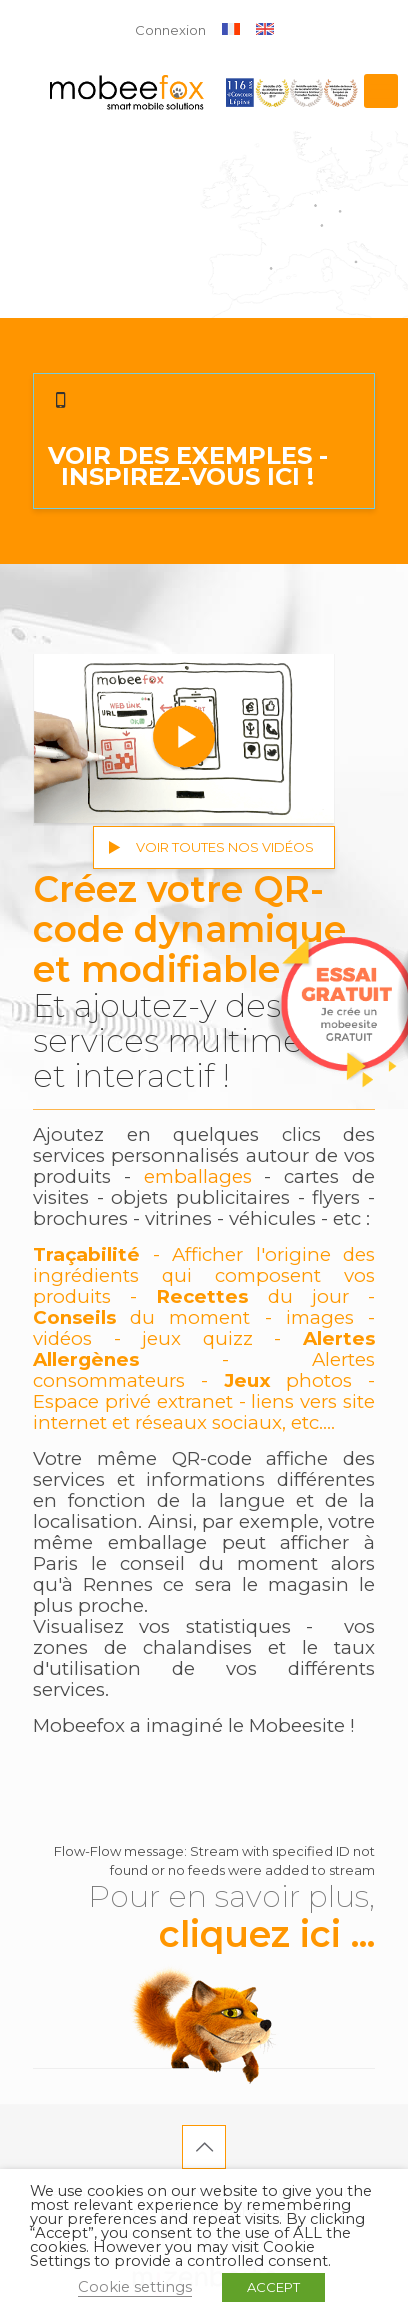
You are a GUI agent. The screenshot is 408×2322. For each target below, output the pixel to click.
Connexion (170, 30)
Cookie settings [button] (135, 2287)
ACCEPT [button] (273, 2287)
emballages (198, 1176)
